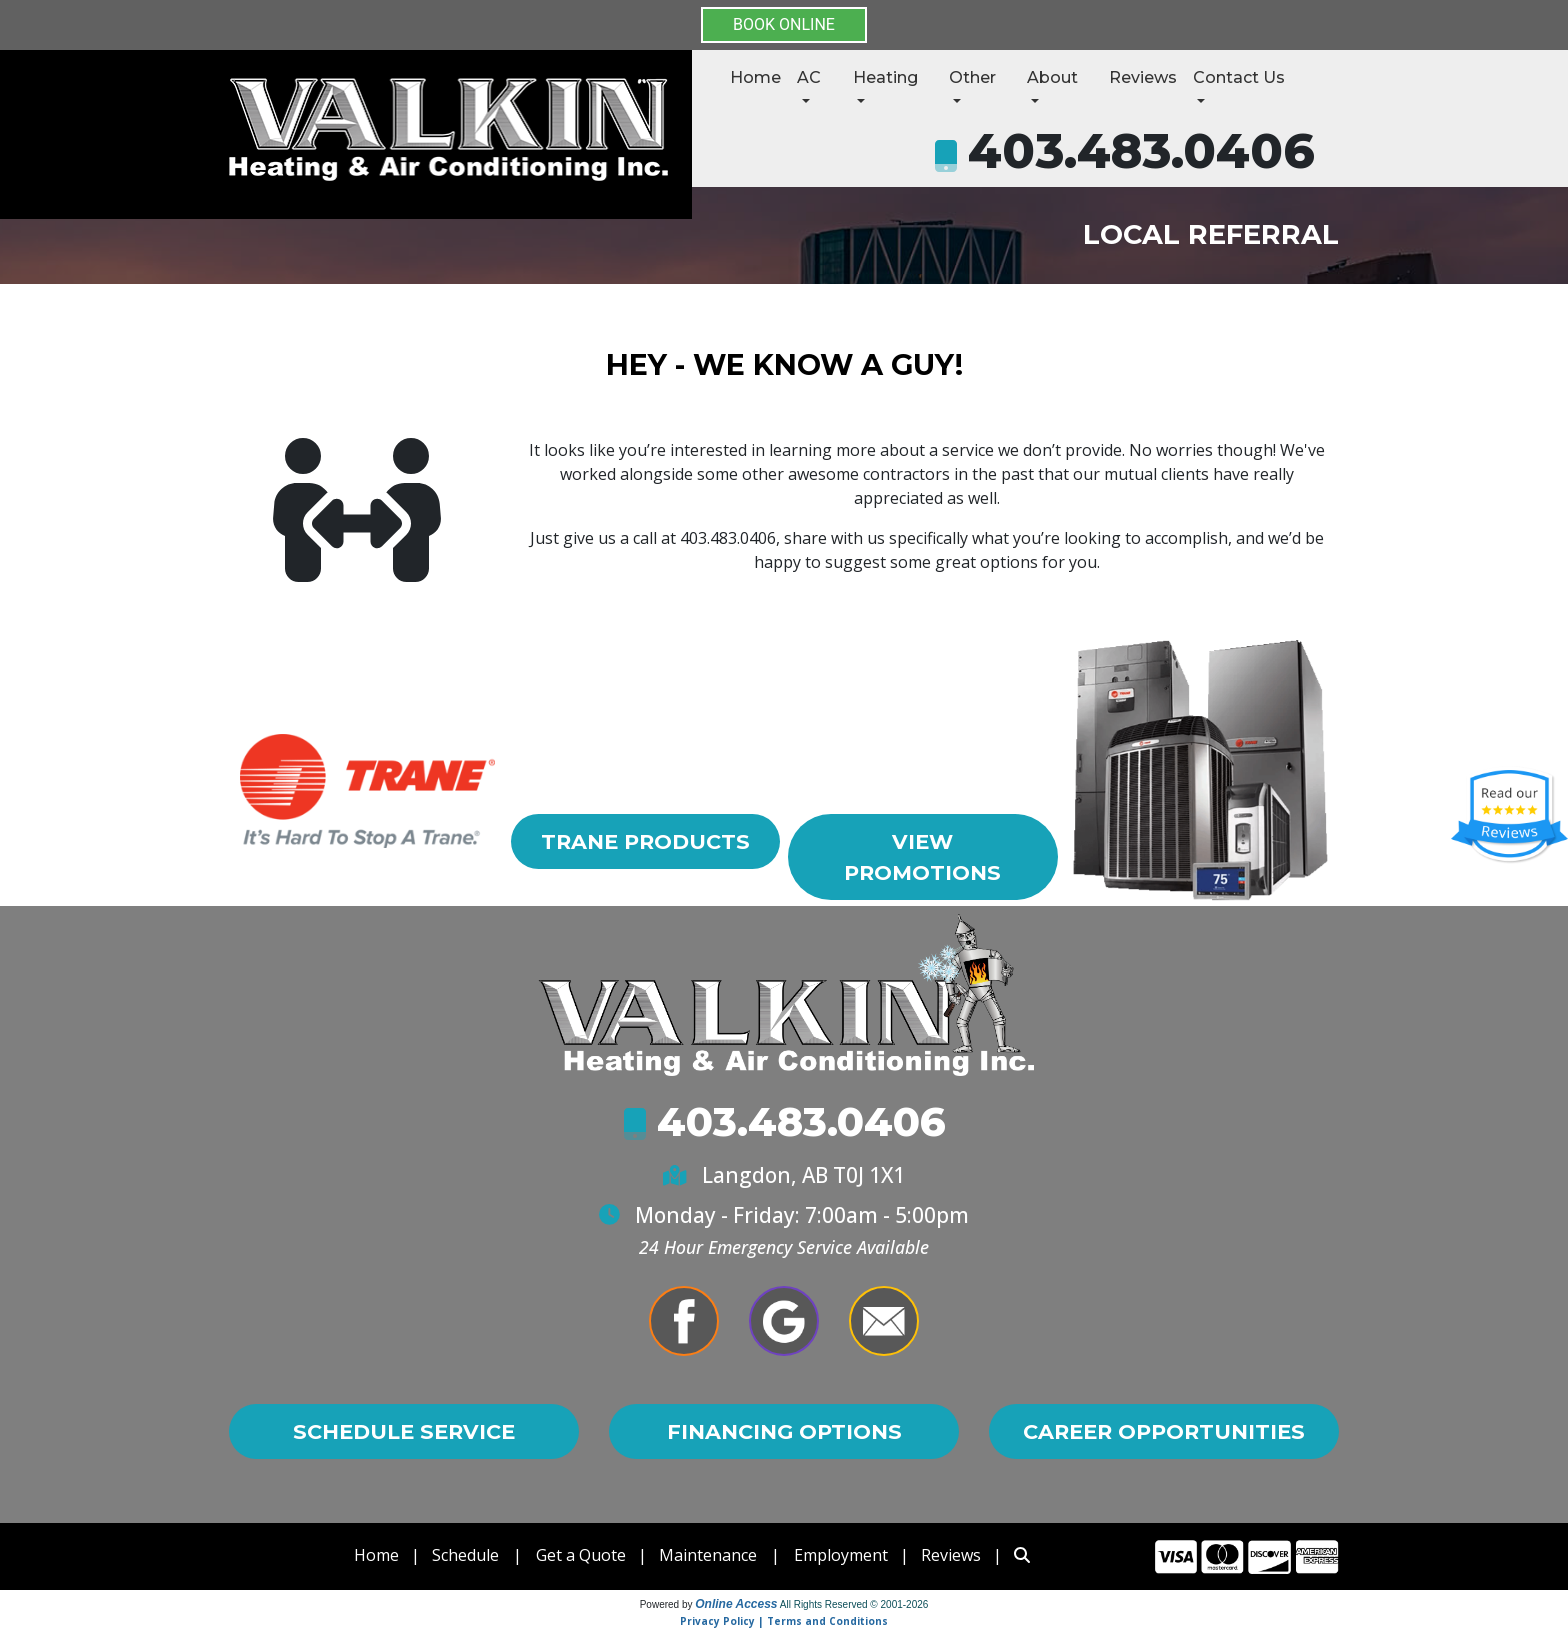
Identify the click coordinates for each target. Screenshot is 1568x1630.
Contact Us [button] (1239, 77)
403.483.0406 (1141, 151)
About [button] (1052, 77)
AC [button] (809, 77)
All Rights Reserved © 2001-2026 (854, 1604)
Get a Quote (581, 1555)
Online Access (736, 1604)
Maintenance (708, 1555)
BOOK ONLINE (784, 24)
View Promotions (922, 857)
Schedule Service (404, 1431)
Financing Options (784, 1431)
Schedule (465, 1555)
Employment (841, 1555)
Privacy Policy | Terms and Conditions (784, 1621)
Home (755, 77)
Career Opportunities (1164, 1431)
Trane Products (645, 841)
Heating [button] (885, 77)
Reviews (1143, 77)
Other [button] (972, 77)
